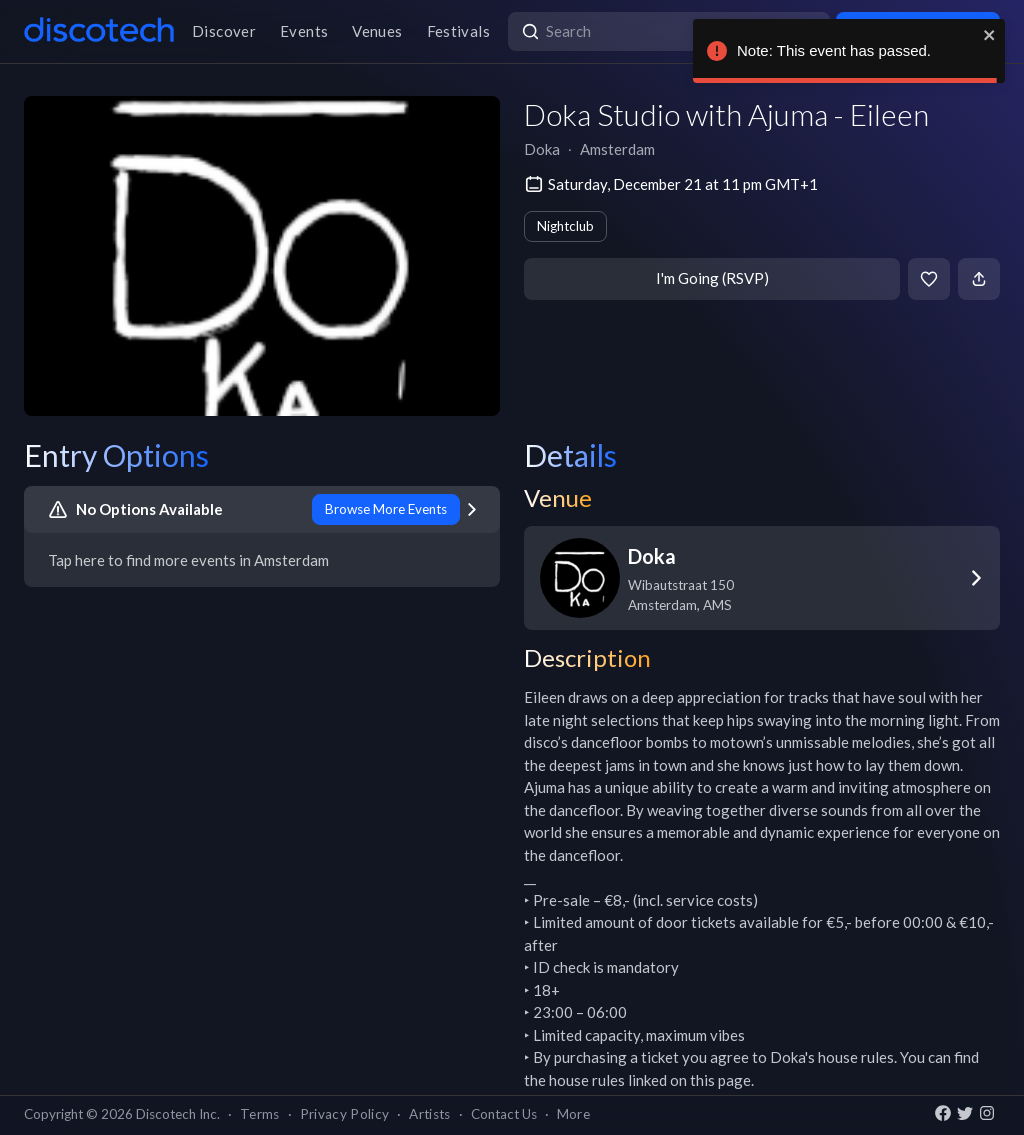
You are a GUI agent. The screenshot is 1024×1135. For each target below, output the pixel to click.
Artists (429, 1114)
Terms (260, 1114)
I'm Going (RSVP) (712, 278)
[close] (990, 35)
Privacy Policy (345, 1114)
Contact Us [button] (504, 1114)
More (573, 1114)
